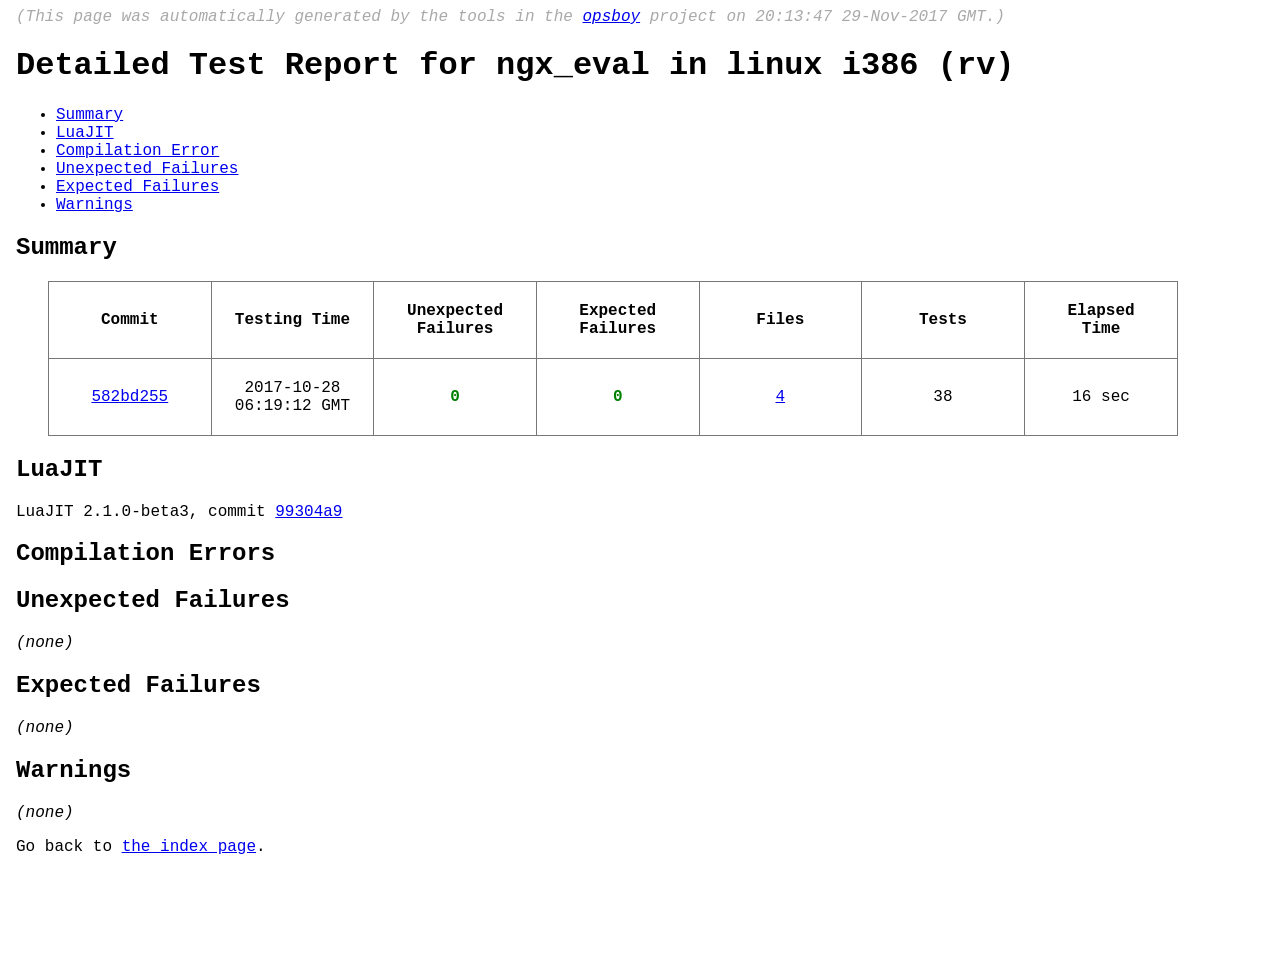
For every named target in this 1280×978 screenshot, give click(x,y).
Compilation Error (137, 171)
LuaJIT (85, 149)
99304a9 (308, 576)
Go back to (69, 951)
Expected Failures (137, 215)
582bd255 (129, 449)
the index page (189, 951)
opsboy (611, 19)
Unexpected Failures (147, 193)
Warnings (94, 237)
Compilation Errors (145, 622)
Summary (89, 127)
